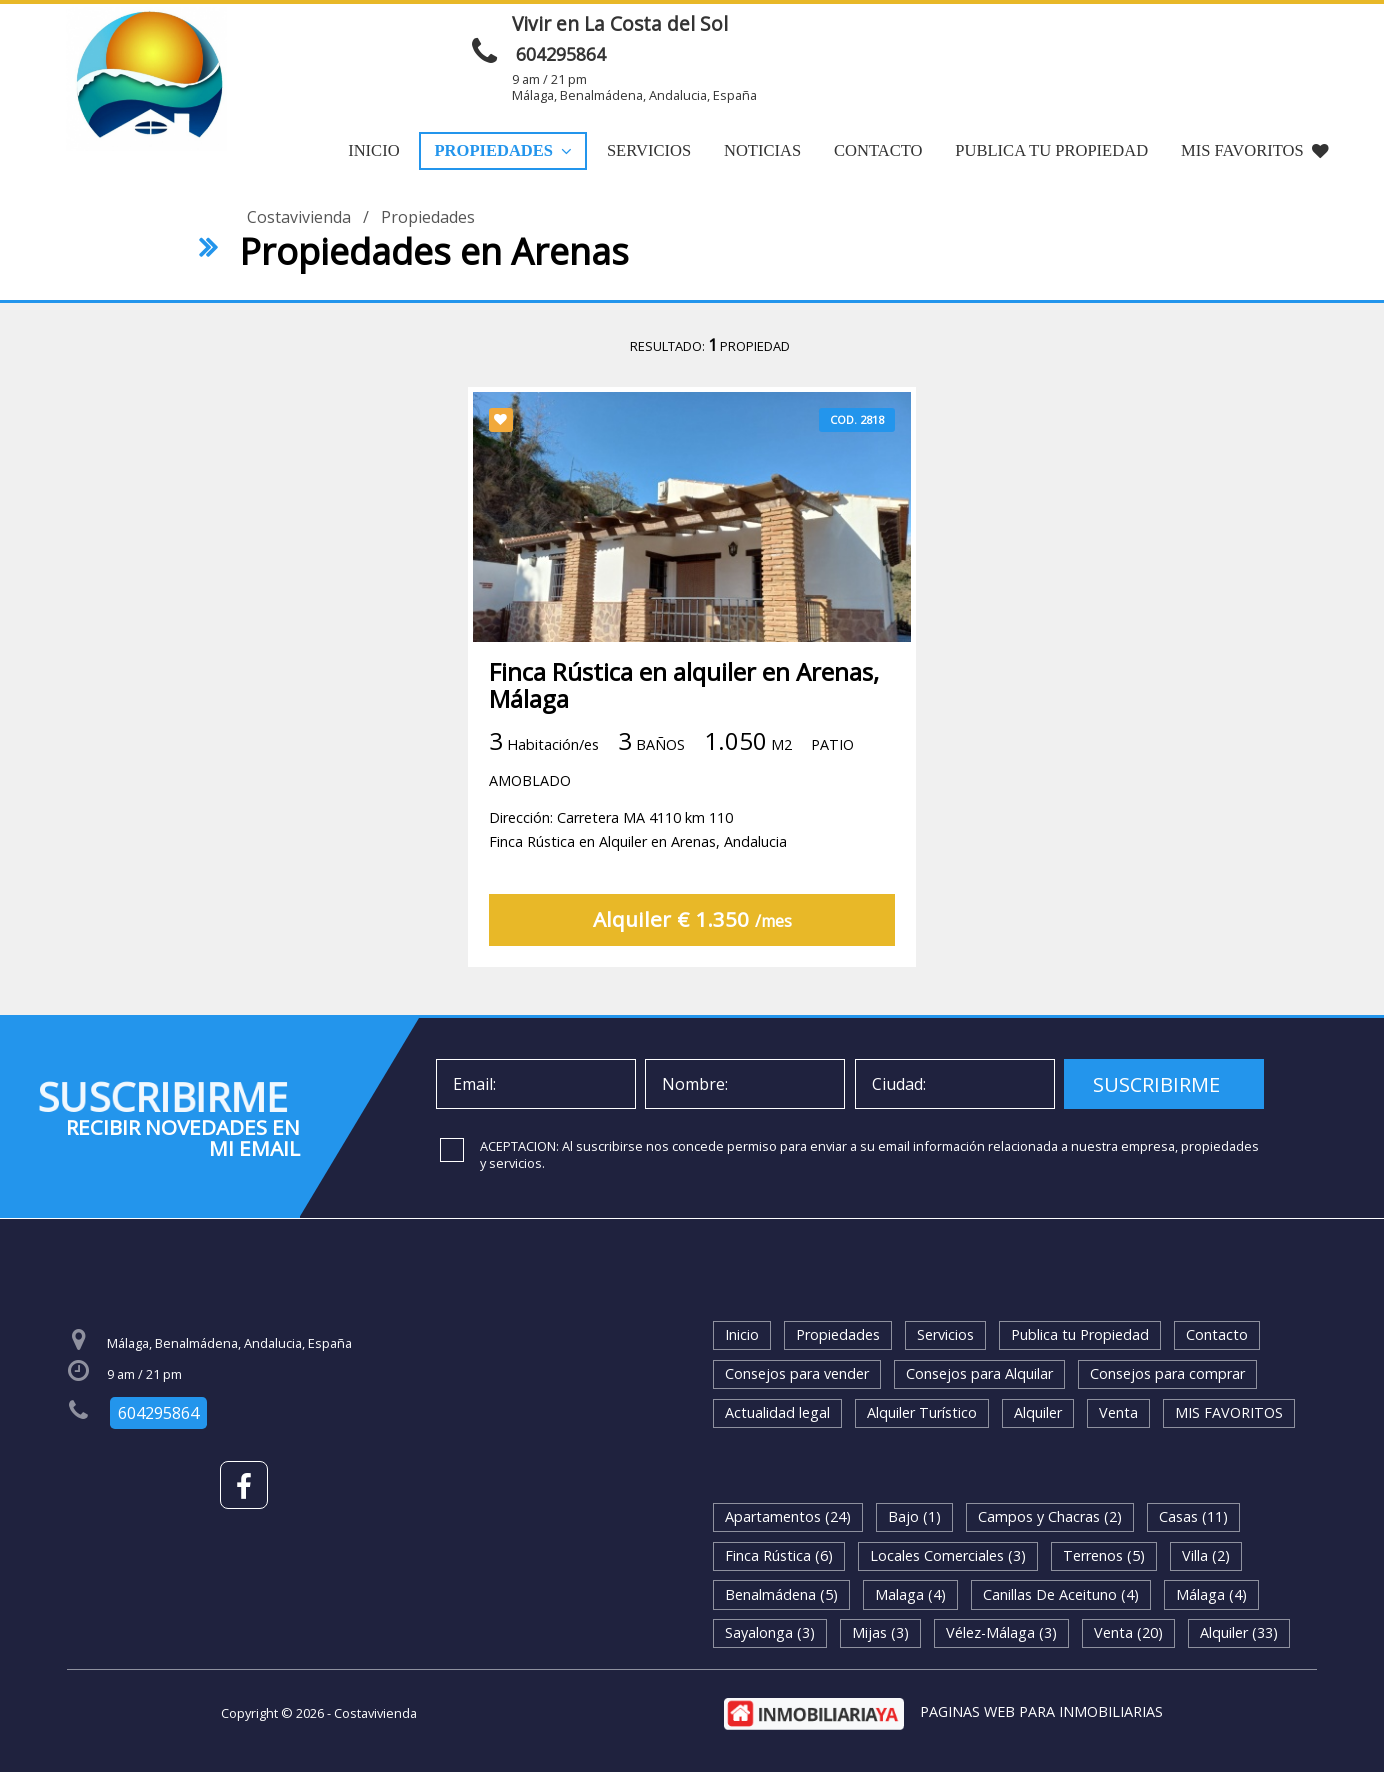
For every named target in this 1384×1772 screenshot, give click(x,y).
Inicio (373, 150)
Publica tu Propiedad (1051, 150)
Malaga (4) (910, 1594)
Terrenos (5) (1104, 1555)
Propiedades (503, 150)
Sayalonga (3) (770, 1632)
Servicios (649, 150)
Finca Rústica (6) (779, 1555)
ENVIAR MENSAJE (1042, 33)
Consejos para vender (797, 1373)
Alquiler (1038, 1412)
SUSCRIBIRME (1156, 1084)
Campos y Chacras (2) (1050, 1516)
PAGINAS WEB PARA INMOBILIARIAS (1041, 1711)
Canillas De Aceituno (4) (1061, 1594)
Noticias (762, 150)
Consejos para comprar (1167, 1373)
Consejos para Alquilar (979, 1373)
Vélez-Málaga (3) (1001, 1632)
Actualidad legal (777, 1412)
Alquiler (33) (1239, 1632)
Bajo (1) (914, 1516)
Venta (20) (1128, 1632)
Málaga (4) (1211, 1594)
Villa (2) (1206, 1555)
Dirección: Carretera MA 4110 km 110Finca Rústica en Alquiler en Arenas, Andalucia (638, 829)
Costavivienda (299, 217)
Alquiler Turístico (922, 1412)
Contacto (878, 150)
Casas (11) (1193, 1516)
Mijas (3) (880, 1632)
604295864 (561, 54)
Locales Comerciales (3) (948, 1555)
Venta (1118, 1412)
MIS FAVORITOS (1255, 150)
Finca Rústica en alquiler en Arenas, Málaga (684, 685)
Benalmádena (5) (781, 1594)
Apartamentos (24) (788, 1516)
